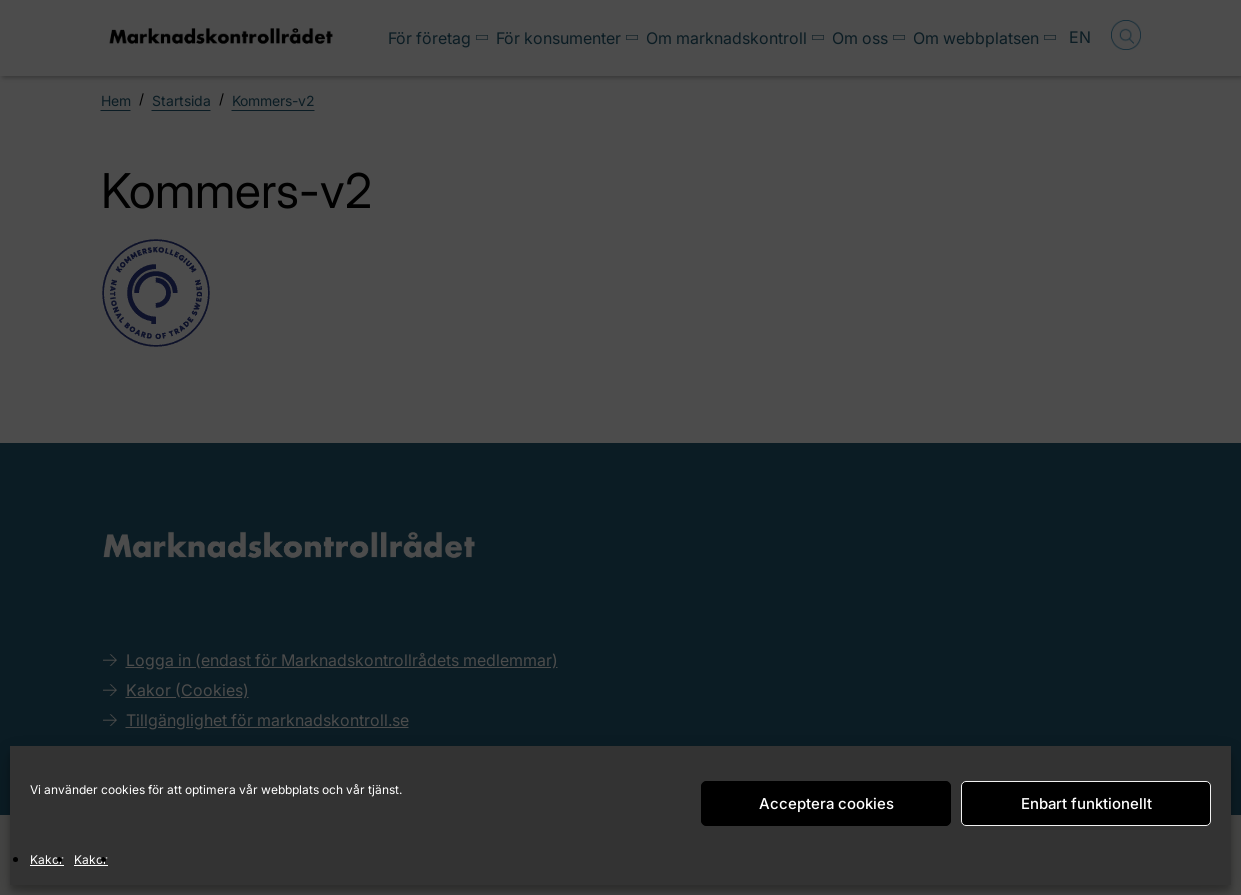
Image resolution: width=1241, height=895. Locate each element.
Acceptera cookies (826, 803)
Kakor (47, 859)
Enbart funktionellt (1086, 803)
